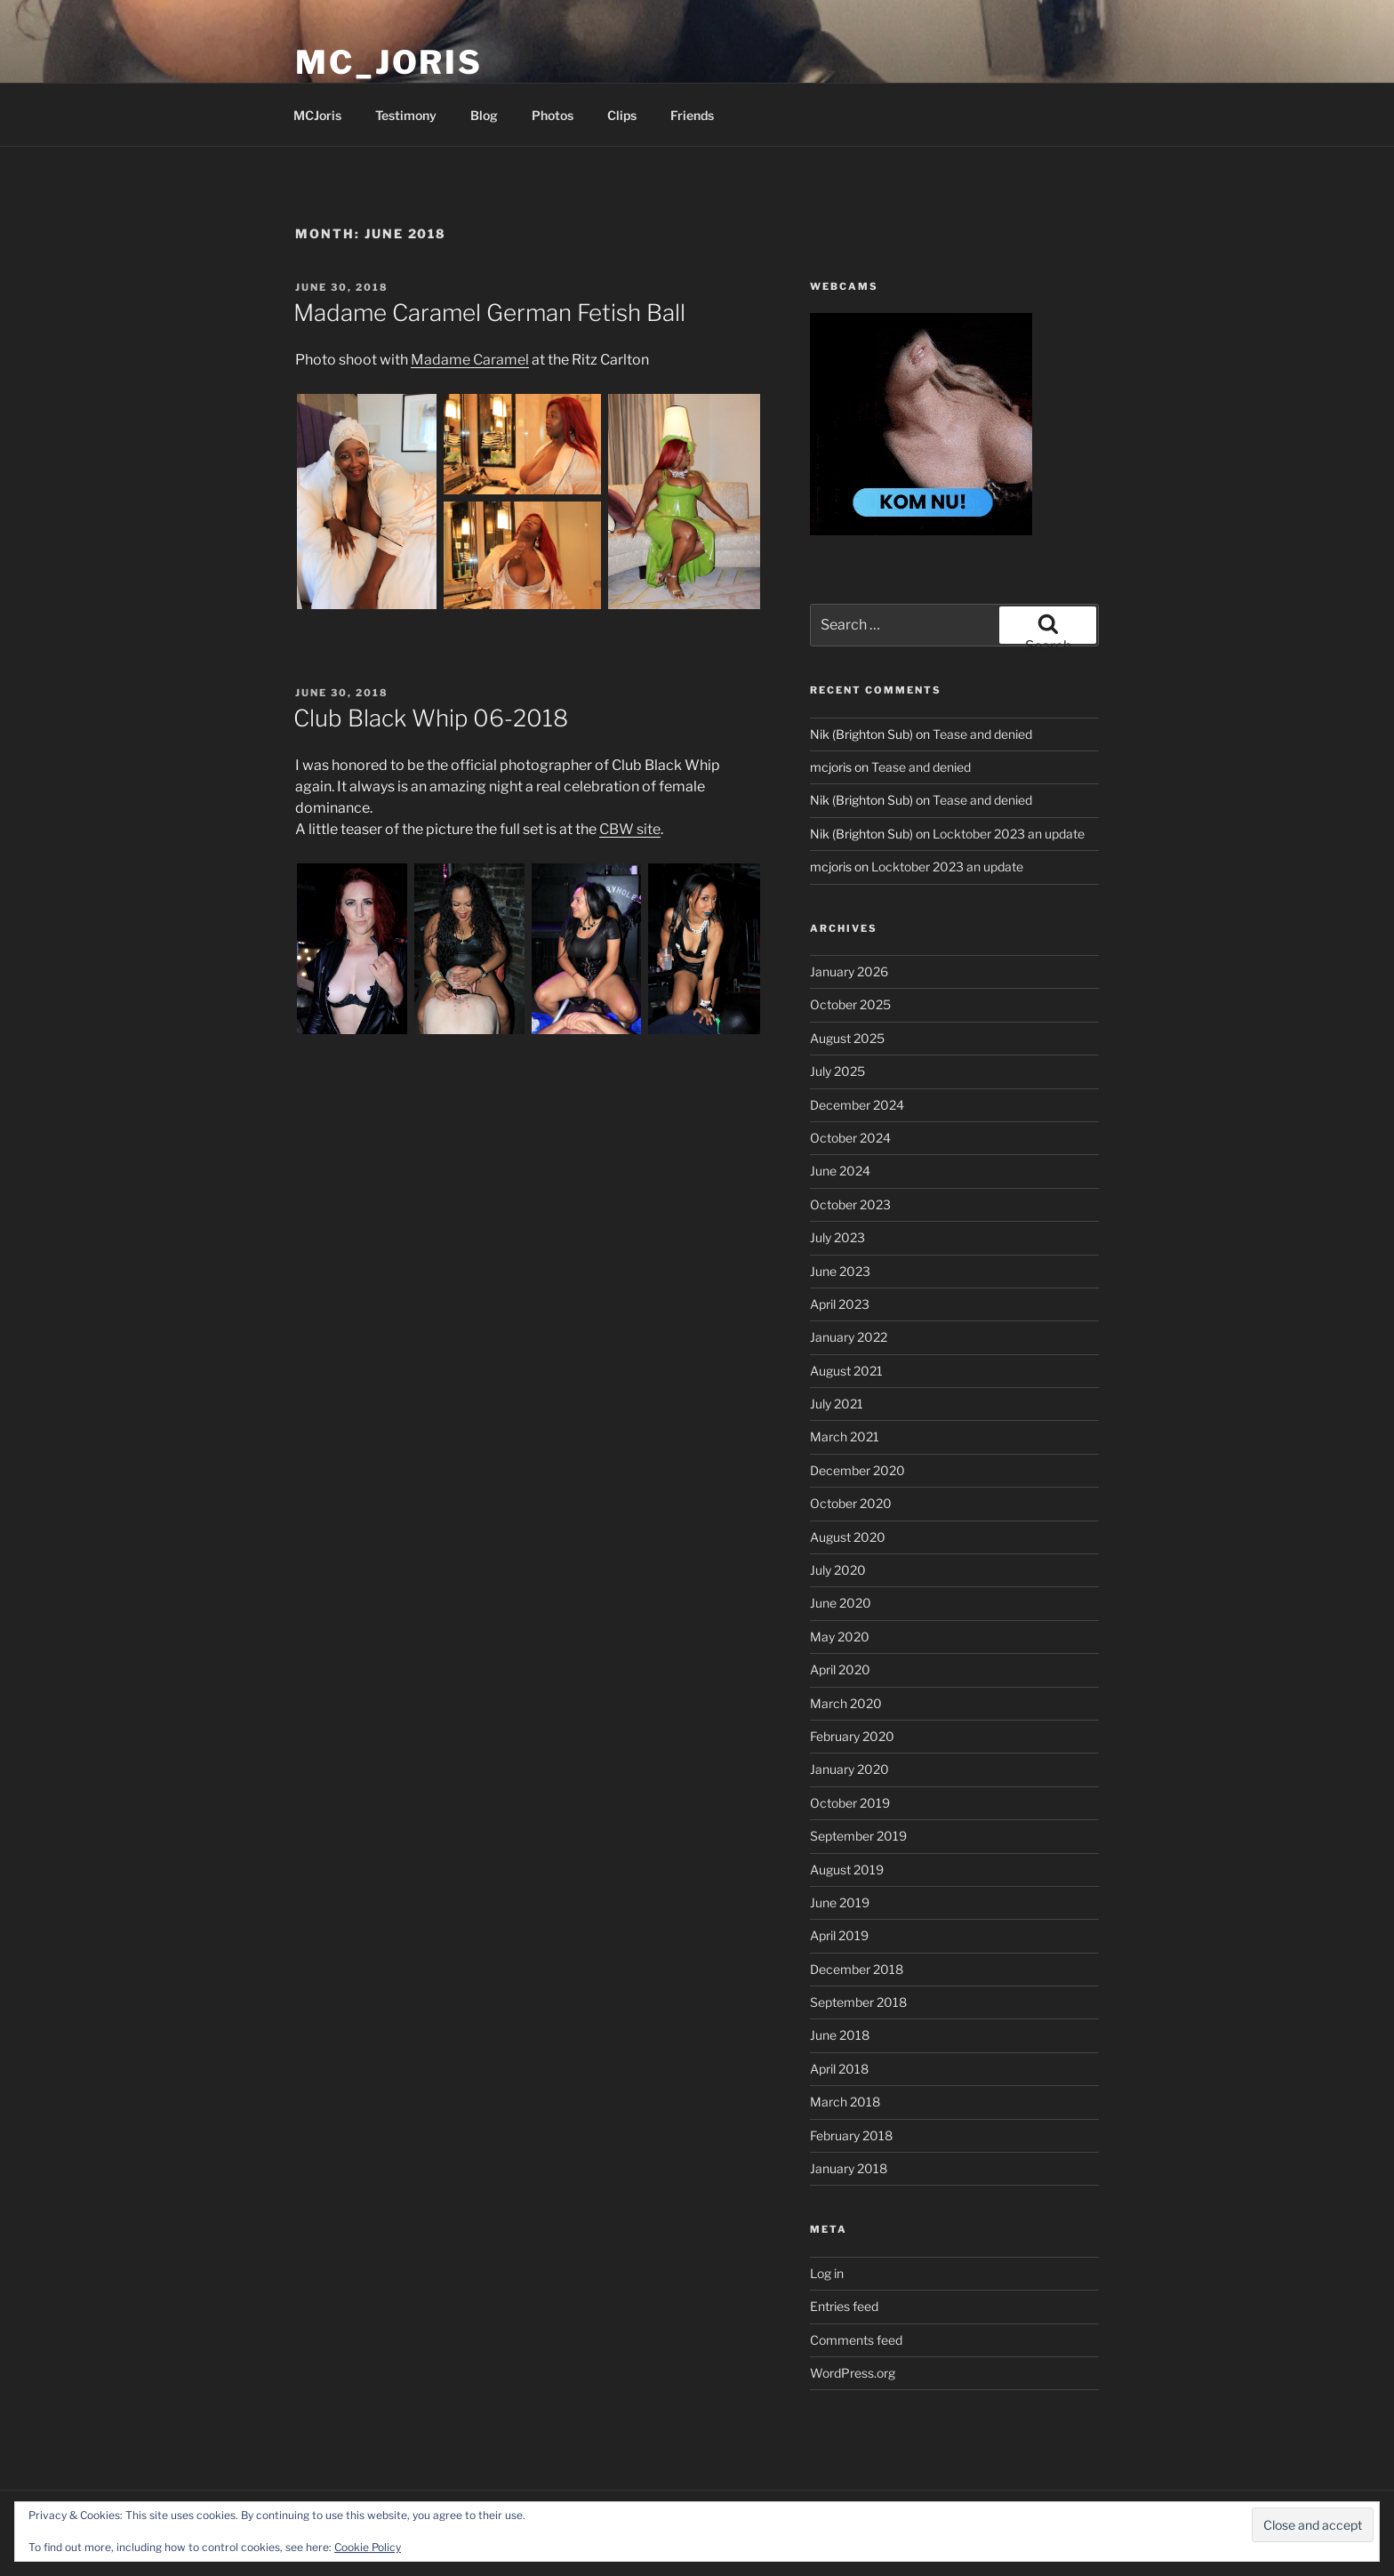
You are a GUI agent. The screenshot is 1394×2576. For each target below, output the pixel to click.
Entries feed (844, 2306)
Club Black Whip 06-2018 (430, 718)
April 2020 (840, 1669)
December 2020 (857, 1470)
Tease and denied (982, 734)
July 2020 (838, 1569)
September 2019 (858, 1835)
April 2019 (839, 1935)
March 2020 (846, 1703)
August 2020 (847, 1537)
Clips (622, 115)
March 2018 (845, 2101)
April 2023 (839, 1304)
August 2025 (847, 1038)
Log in (827, 2273)
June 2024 (840, 1170)
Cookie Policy (367, 2547)
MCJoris (317, 115)
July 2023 (837, 1237)
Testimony (406, 115)
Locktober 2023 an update (1009, 833)
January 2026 (849, 971)
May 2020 (839, 1636)
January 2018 (848, 2168)
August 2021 (846, 1370)
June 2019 (839, 1902)
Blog (484, 115)
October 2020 (851, 1503)
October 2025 (850, 1004)
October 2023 (850, 1204)
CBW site (630, 829)
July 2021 (836, 1403)
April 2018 (839, 2068)
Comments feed (856, 2339)
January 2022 (848, 1336)
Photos (552, 115)
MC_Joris (389, 62)
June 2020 (840, 1602)
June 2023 (840, 1271)
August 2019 (847, 1869)
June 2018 (839, 2034)
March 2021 (844, 1436)
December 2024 (857, 1104)
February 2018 (851, 2135)
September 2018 (858, 2002)
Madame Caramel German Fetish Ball (489, 312)
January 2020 (849, 1769)
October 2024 (850, 1137)
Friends (692, 115)
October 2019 (850, 1802)
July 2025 (837, 1071)
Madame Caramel (470, 359)
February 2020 (852, 1736)
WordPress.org (852, 2372)
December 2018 (856, 1969)
